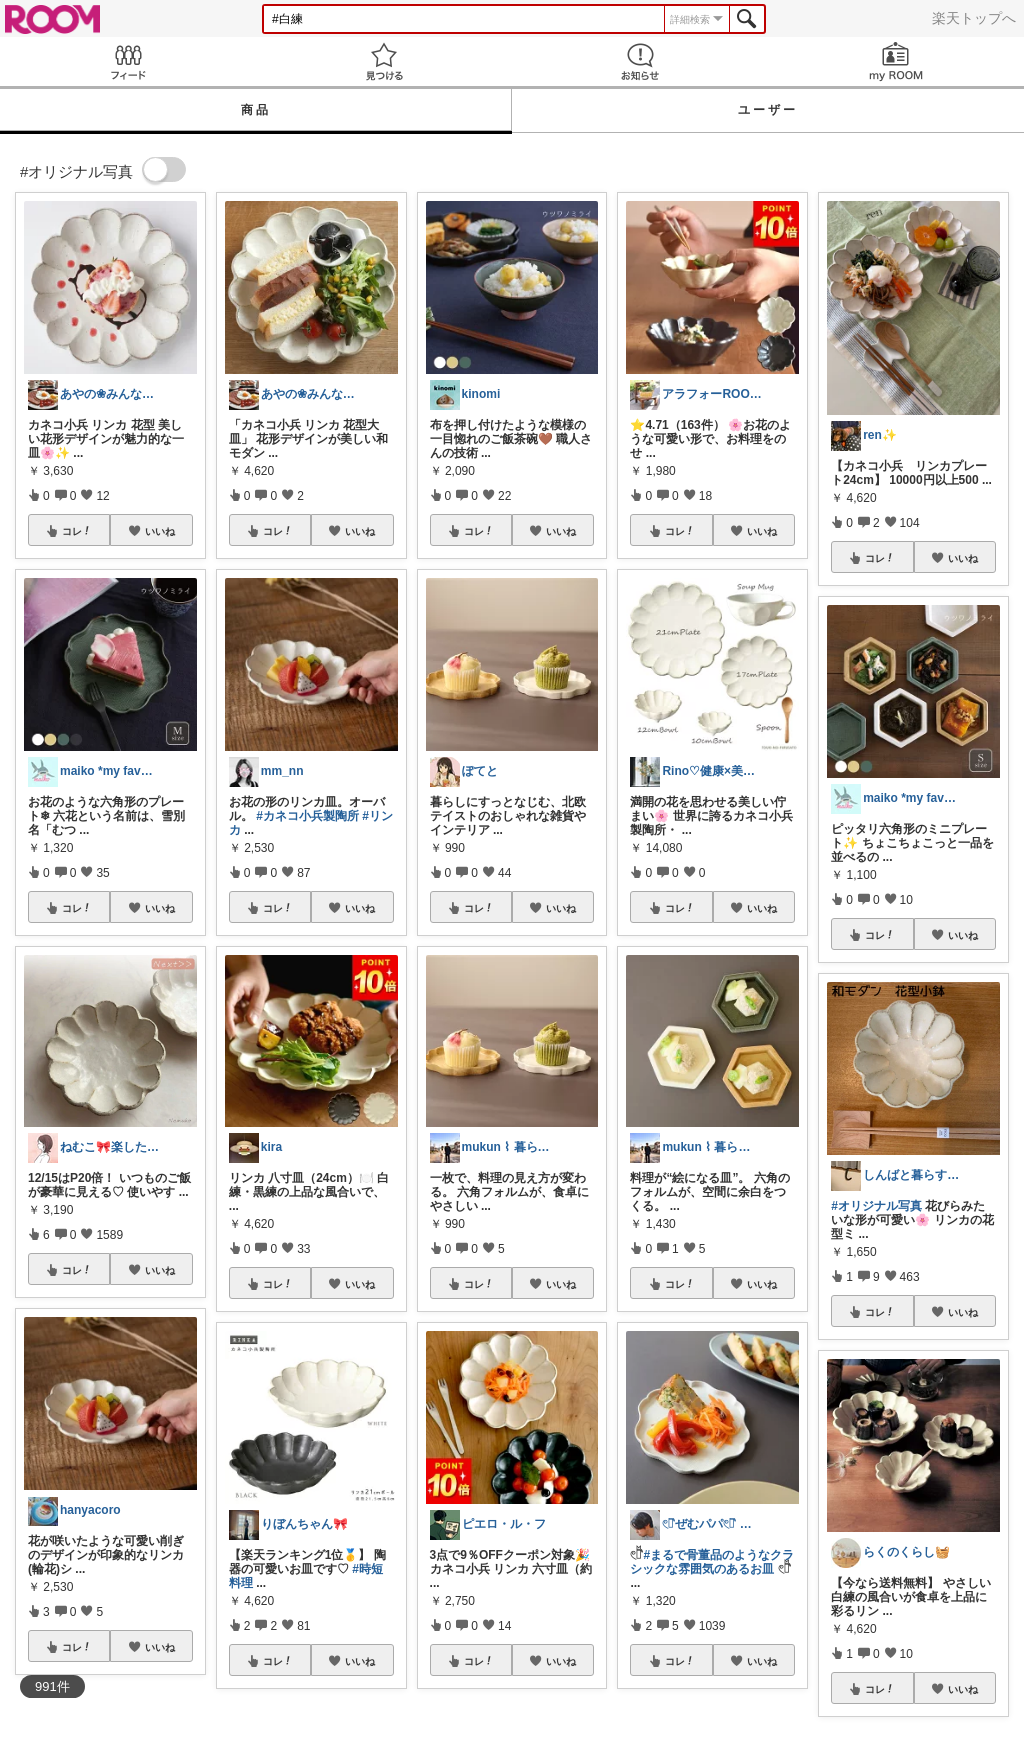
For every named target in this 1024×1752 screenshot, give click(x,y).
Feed (128, 61)
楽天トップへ (974, 18)
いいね (160, 531)
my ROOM (896, 61)
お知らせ (640, 61)
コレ (77, 531)
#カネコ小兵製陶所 (307, 816)
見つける (384, 61)
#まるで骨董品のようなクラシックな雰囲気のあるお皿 (712, 1562)
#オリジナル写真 (876, 1206)
